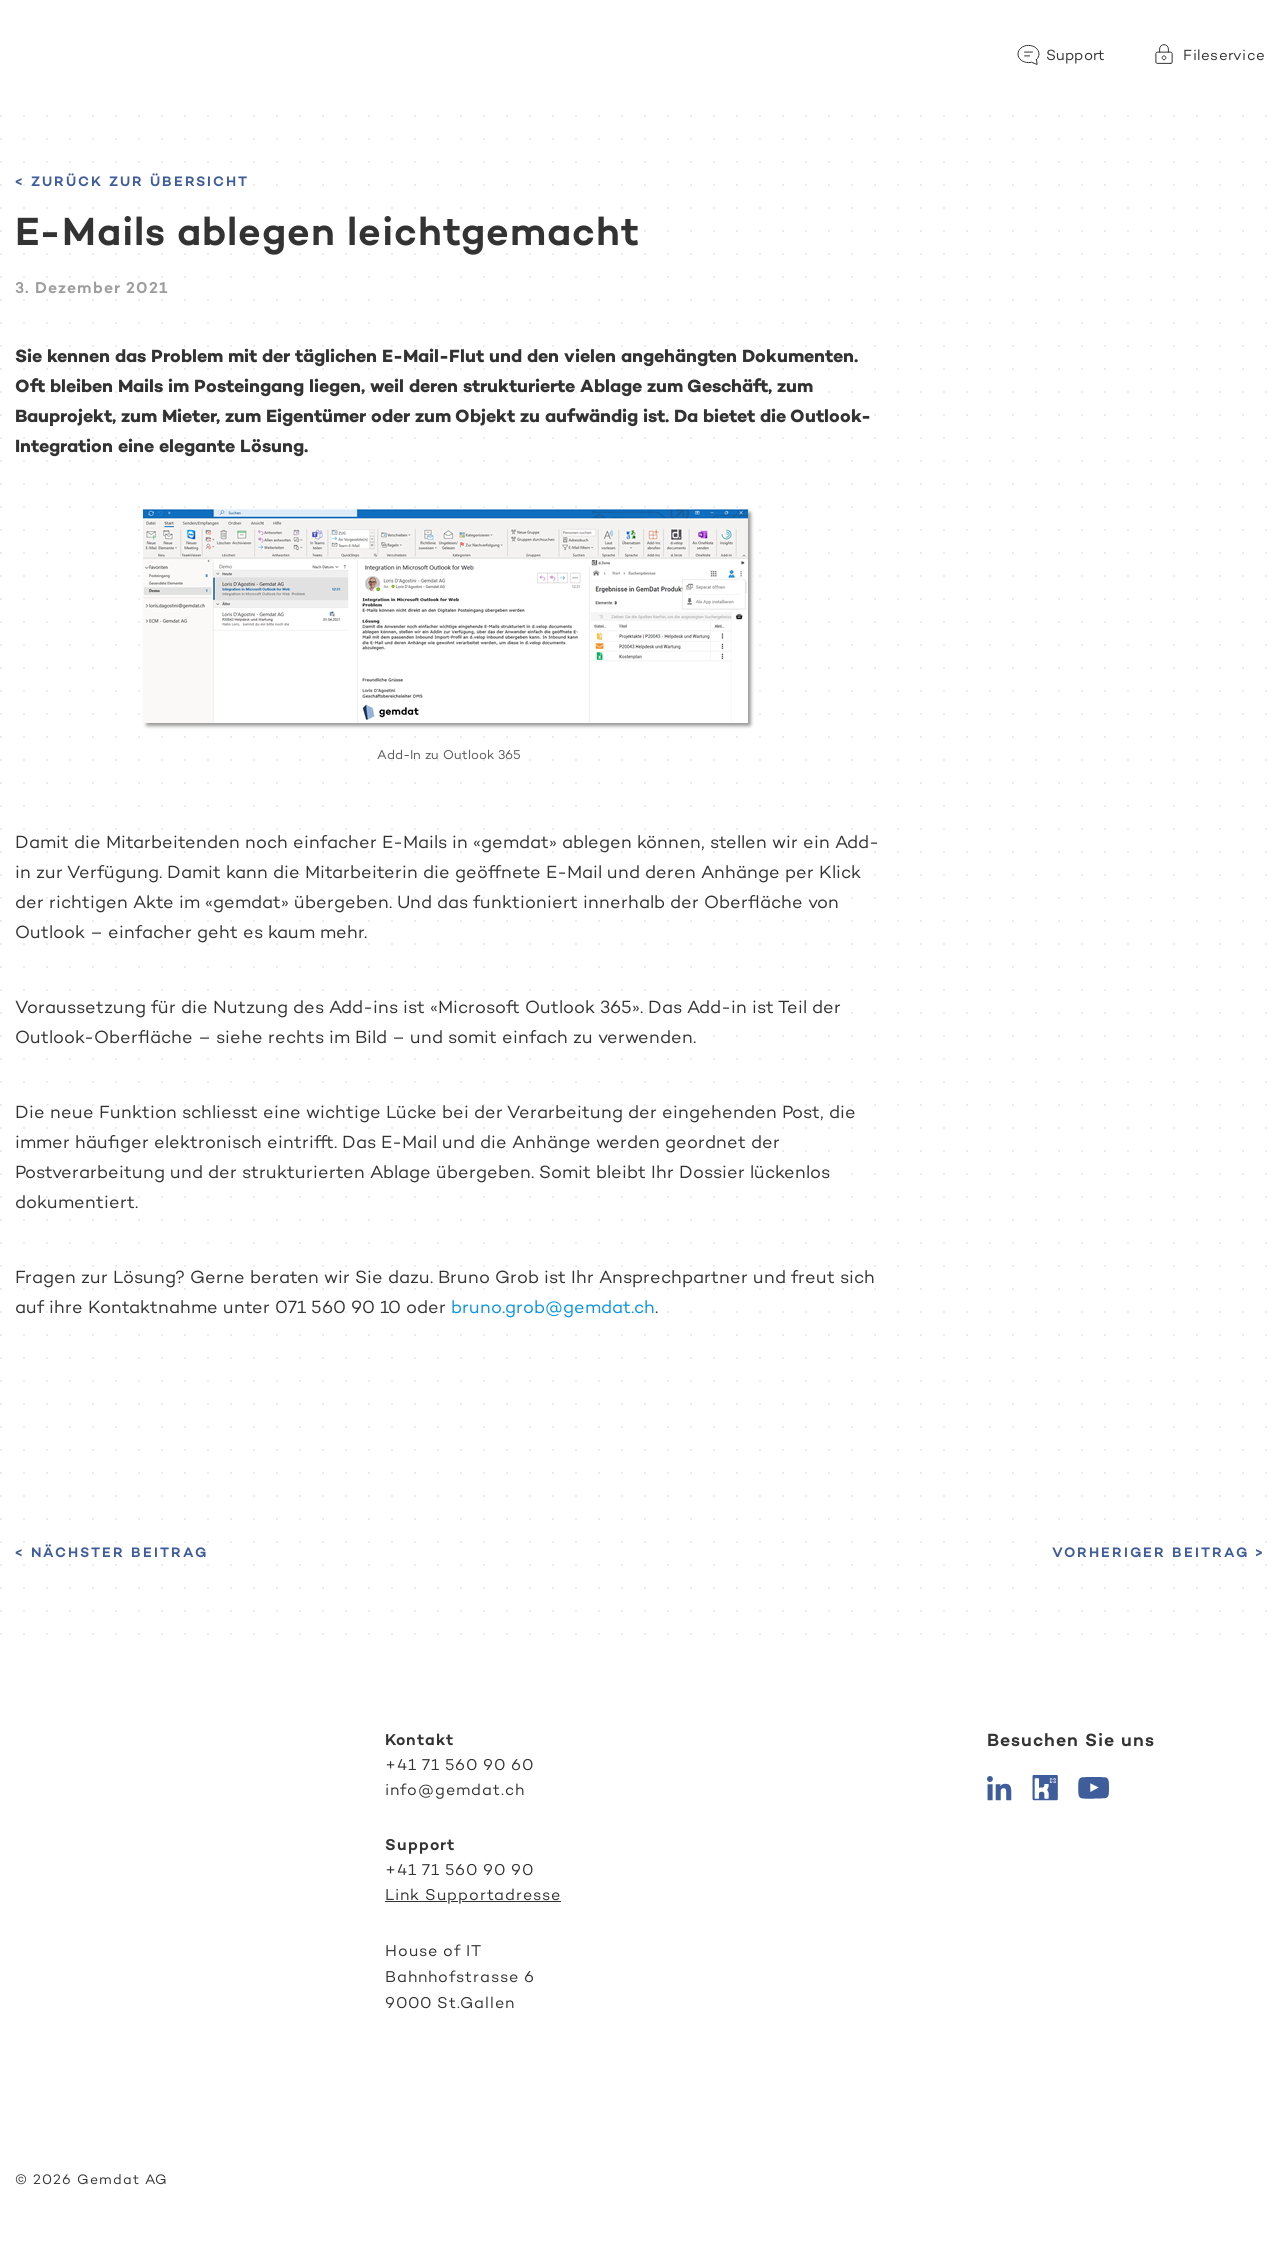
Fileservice (1224, 55)
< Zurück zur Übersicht (132, 181)
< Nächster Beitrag (111, 1552)
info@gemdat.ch (455, 1789)
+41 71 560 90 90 (459, 1869)
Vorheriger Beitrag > (1158, 1552)
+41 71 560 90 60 (459, 1764)
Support (1076, 55)
